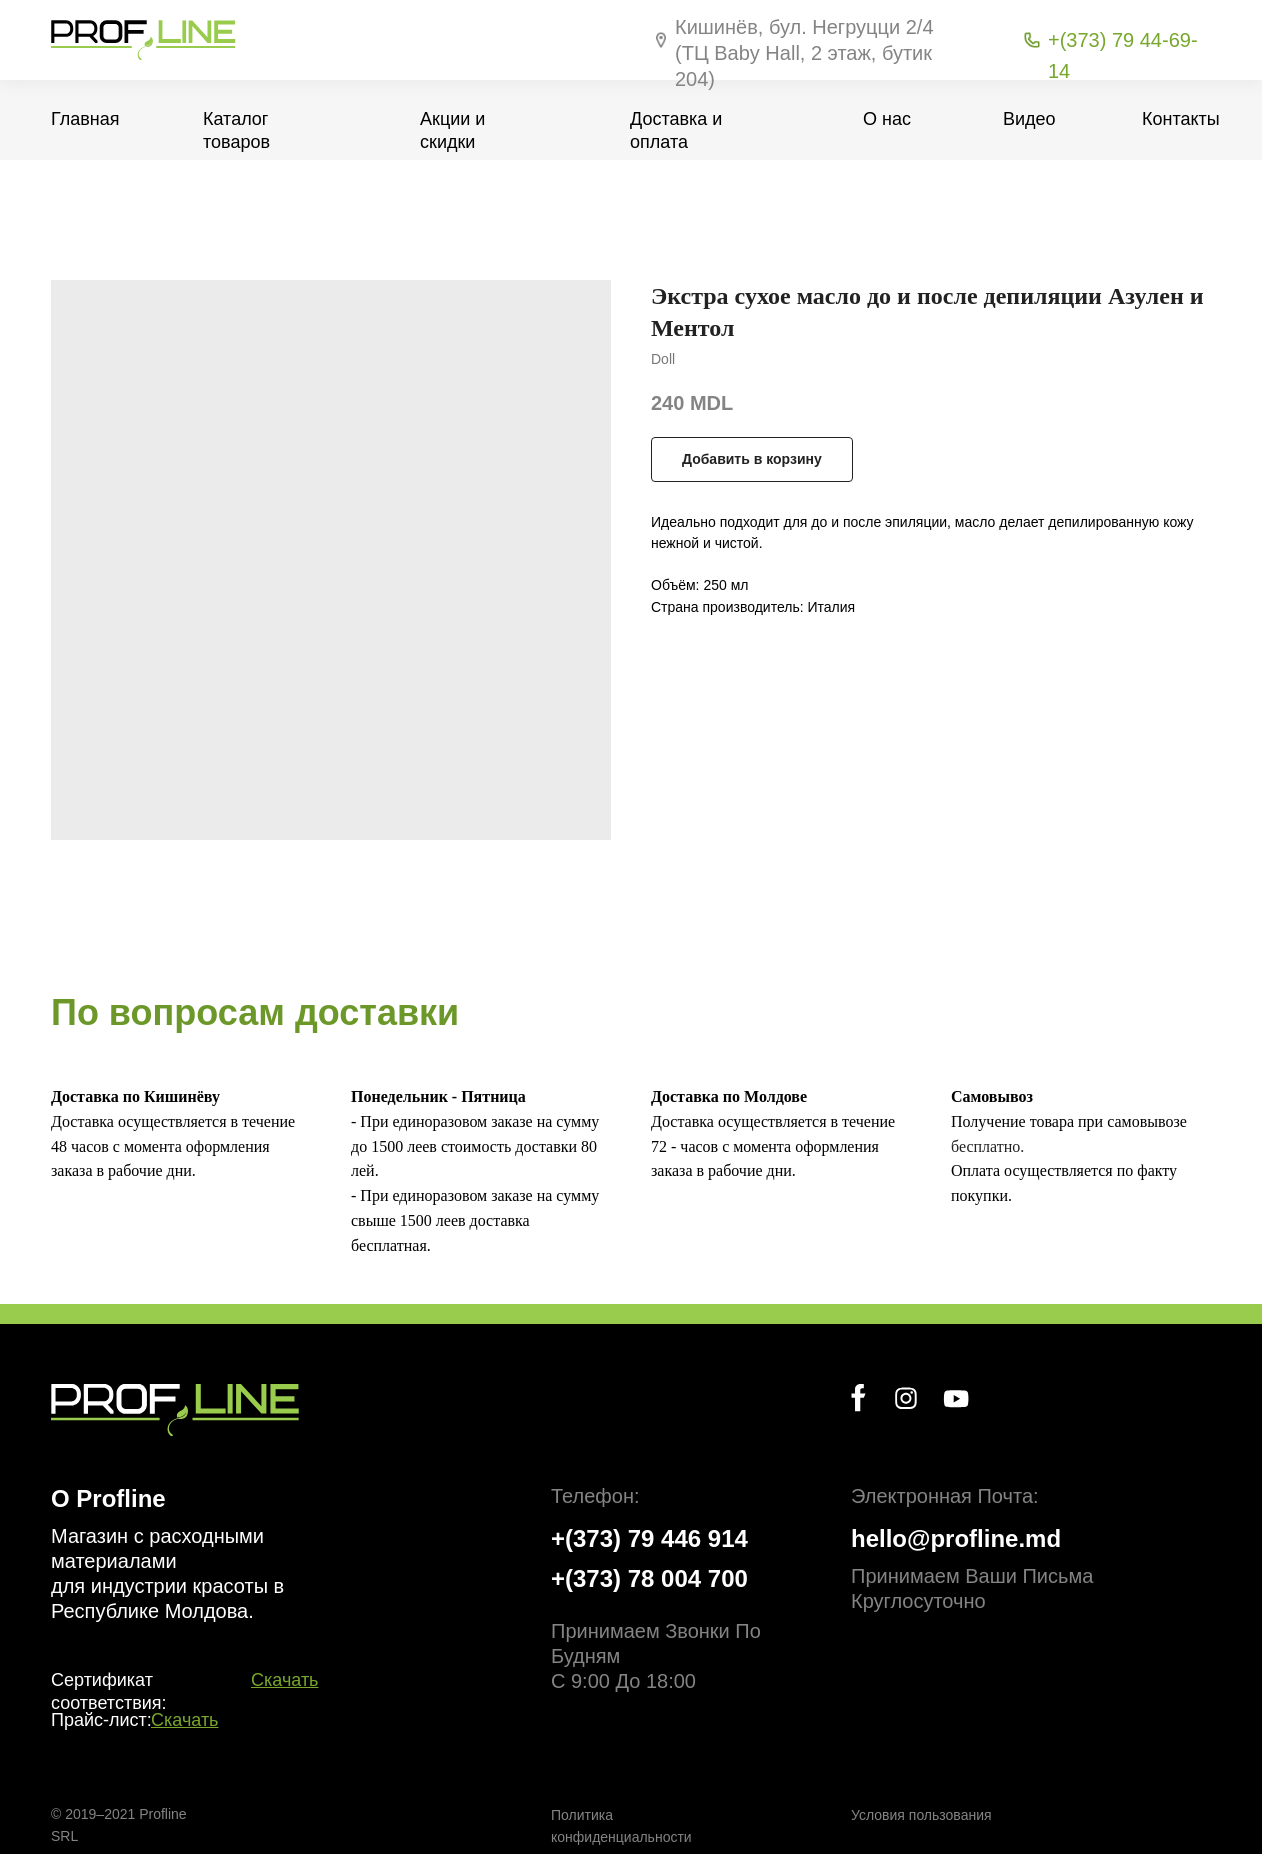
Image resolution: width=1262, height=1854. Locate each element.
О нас (887, 119)
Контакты (1181, 119)
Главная (85, 119)
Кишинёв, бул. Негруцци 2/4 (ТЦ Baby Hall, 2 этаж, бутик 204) (804, 53)
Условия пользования (921, 1815)
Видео (1029, 119)
